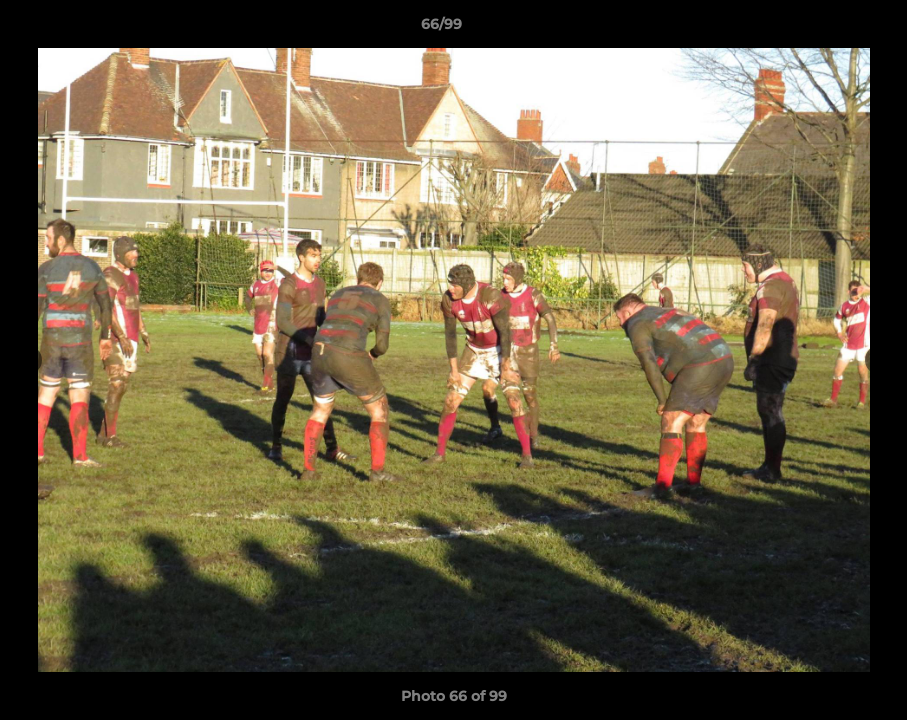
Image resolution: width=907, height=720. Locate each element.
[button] (823, 29)
